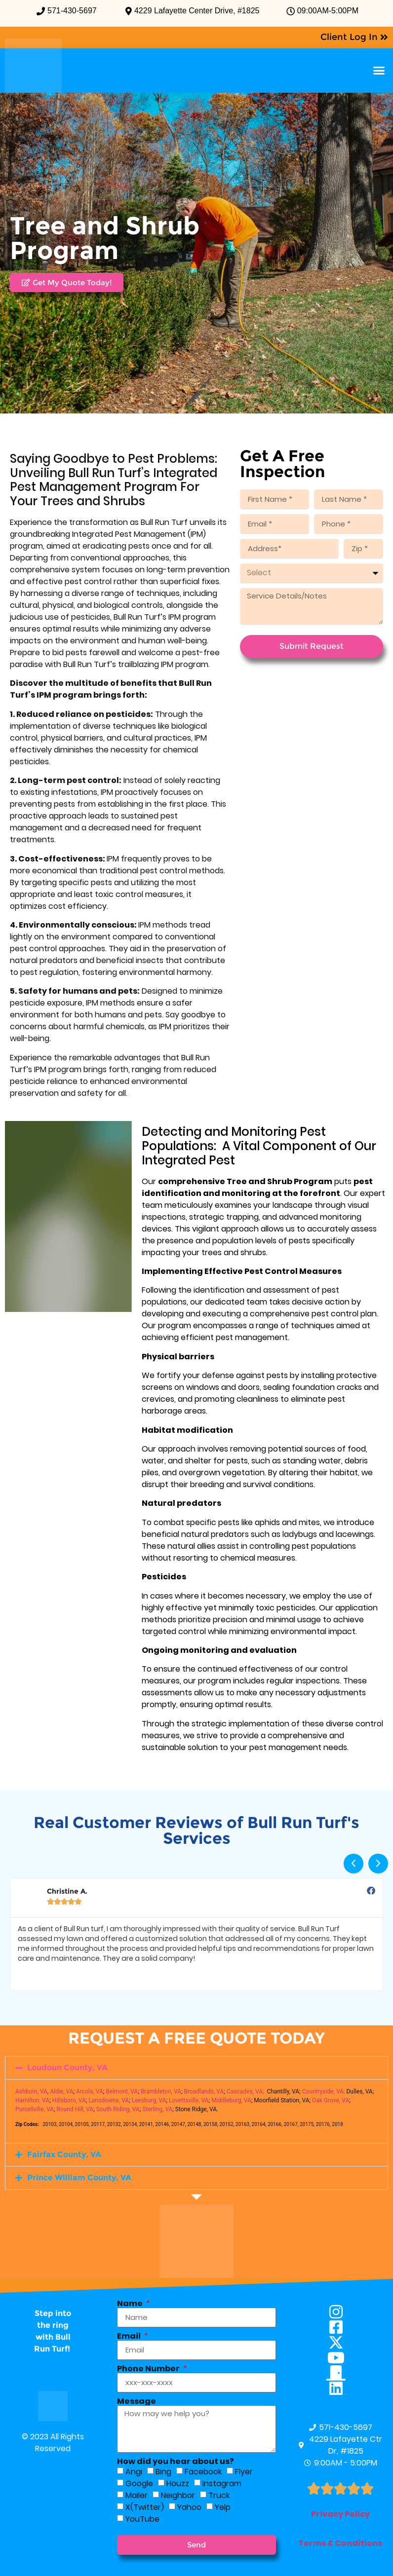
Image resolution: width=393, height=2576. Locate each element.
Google (139, 2483)
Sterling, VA (157, 2109)
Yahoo (189, 2507)
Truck (219, 2495)
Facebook (203, 2471)
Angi (133, 2471)
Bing (163, 2471)
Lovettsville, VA (189, 2100)
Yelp (223, 2507)
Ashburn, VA (31, 2091)
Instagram (221, 2483)
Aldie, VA (61, 2091)
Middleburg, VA (231, 2100)
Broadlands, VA (204, 2091)
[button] (379, 70)
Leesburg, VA (149, 2100)
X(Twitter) (144, 2507)
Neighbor (178, 2495)
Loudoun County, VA (67, 2067)
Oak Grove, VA (330, 2100)
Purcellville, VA (34, 2109)
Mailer (136, 2495)
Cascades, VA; (245, 2091)
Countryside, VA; (323, 2091)
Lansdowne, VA (108, 2100)
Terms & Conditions (340, 2543)
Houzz (177, 2483)
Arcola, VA (89, 2091)
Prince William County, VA (79, 2177)
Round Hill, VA (74, 2109)
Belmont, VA (122, 2091)
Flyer (244, 2471)
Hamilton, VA (32, 2100)
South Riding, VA (118, 2109)
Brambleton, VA (161, 2091)
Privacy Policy (340, 2514)
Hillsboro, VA (69, 2100)
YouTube (142, 2519)
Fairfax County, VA (64, 2154)
